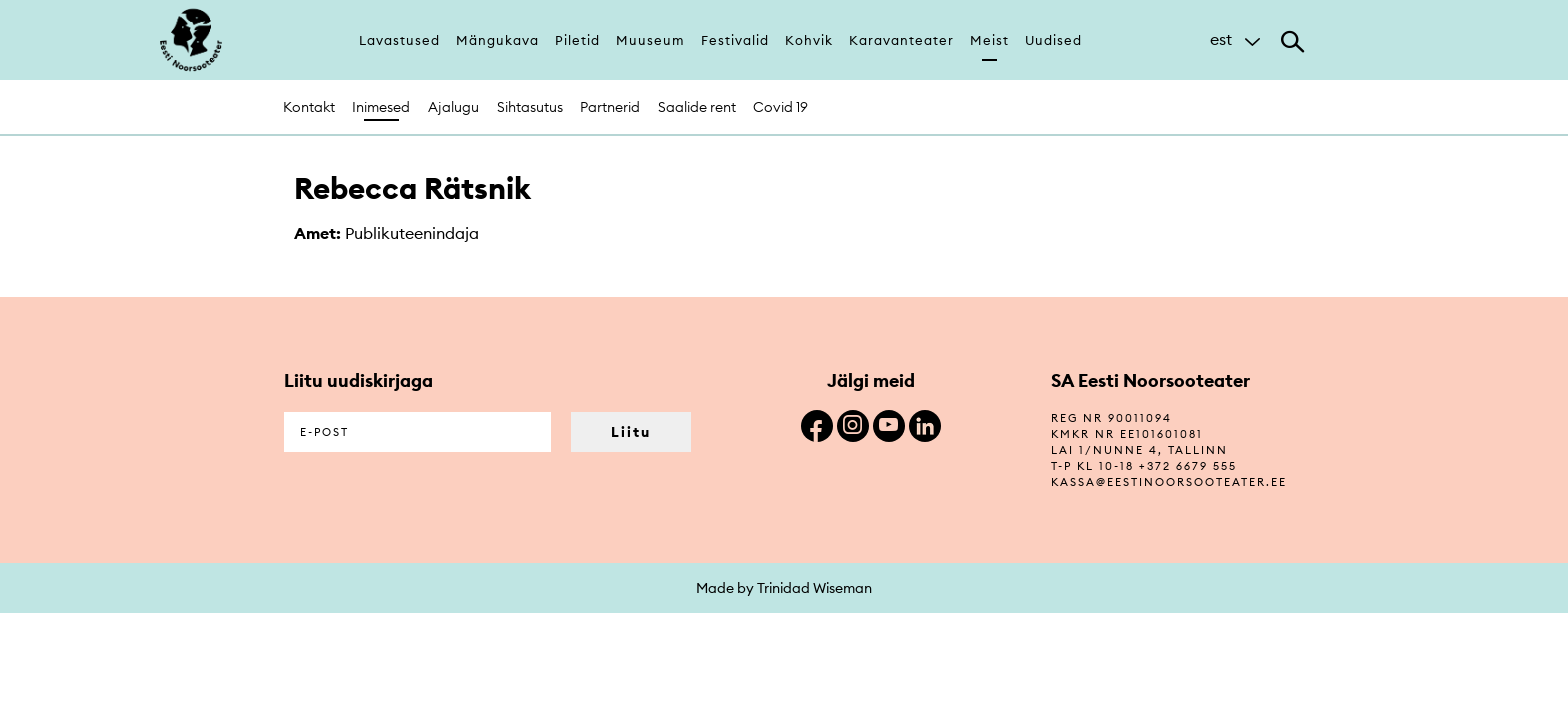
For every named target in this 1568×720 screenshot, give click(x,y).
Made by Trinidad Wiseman (784, 588)
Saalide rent (697, 107)
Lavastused (399, 40)
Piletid (577, 40)
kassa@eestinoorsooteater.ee (1169, 482)
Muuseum (650, 40)
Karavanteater (901, 40)
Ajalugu (453, 107)
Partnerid (610, 107)
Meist (989, 40)
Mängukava (497, 40)
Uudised (1053, 40)
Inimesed (381, 107)
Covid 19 (780, 107)
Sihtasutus (530, 107)
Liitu (631, 432)
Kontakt (309, 107)
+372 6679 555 (1188, 466)
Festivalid (735, 40)
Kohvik (809, 40)
